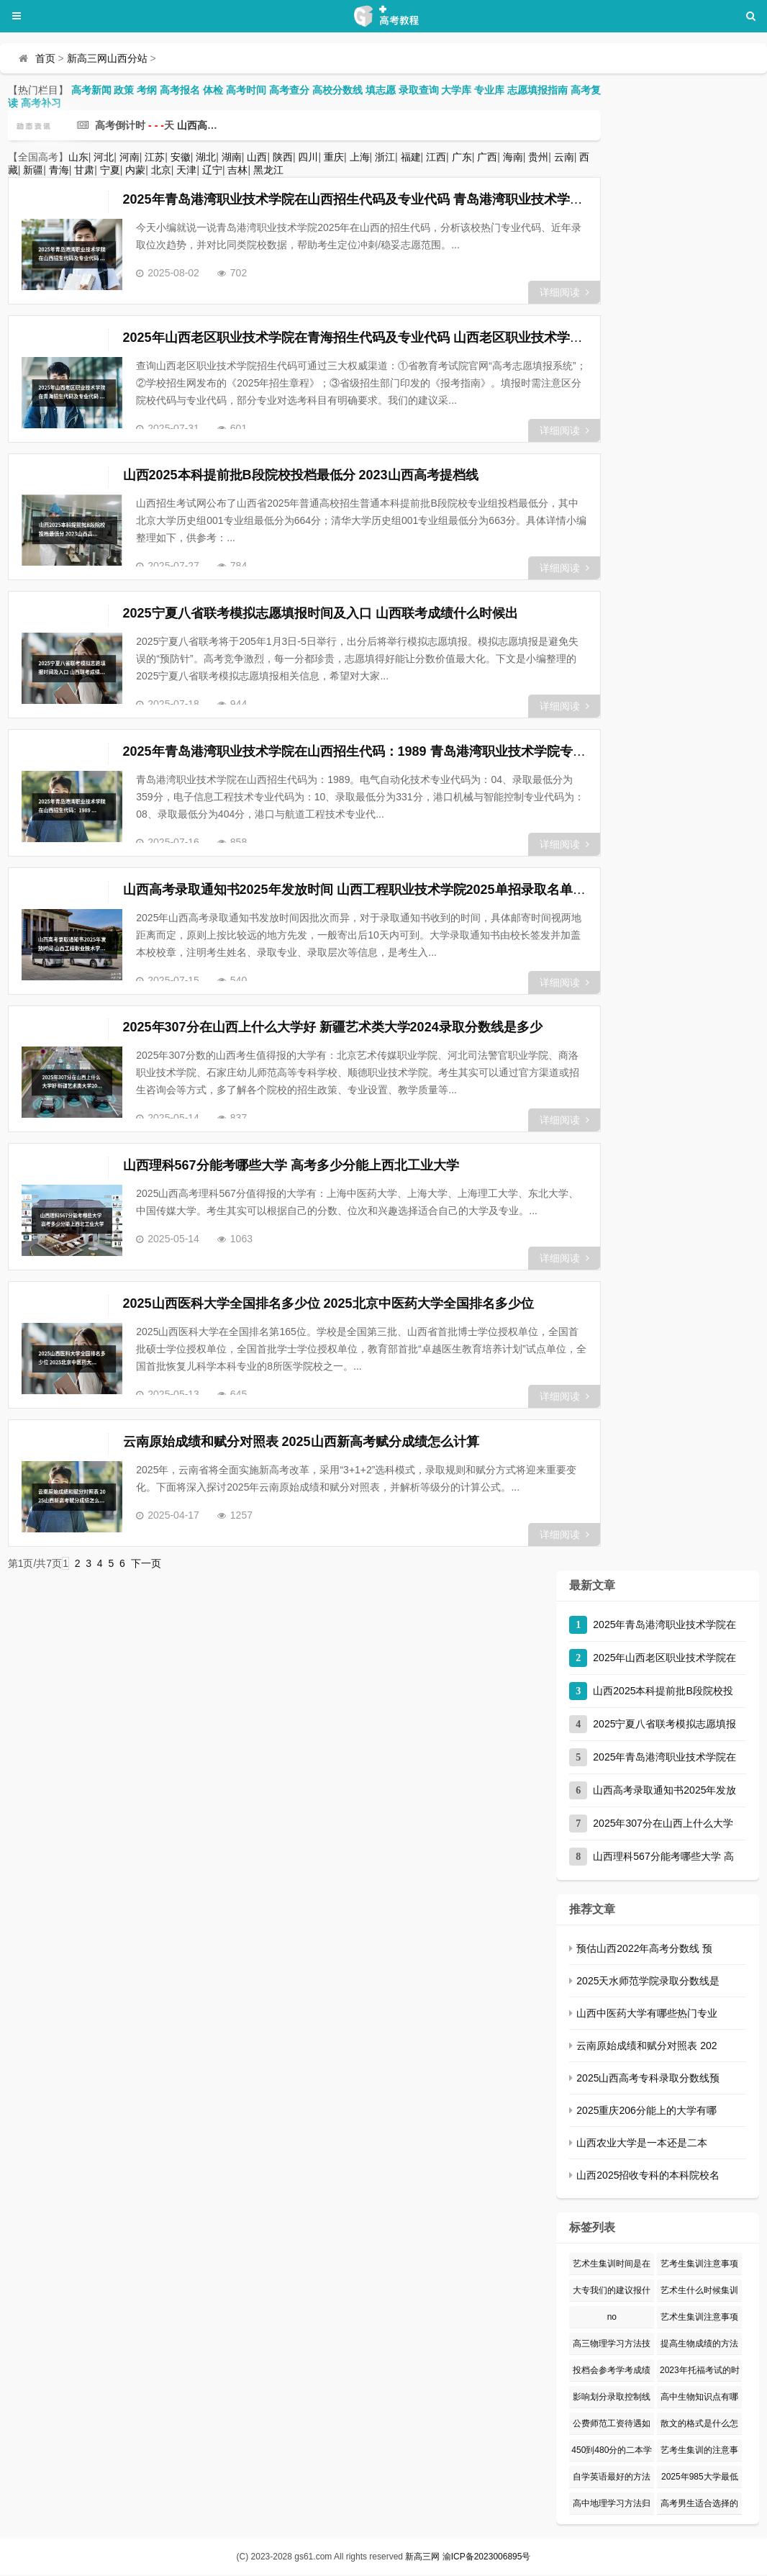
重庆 (334, 157)
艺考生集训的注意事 (699, 2451)
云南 (564, 157)
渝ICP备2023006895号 (486, 2558)
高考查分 (289, 90)
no (612, 2318)
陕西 (283, 157)
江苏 (155, 157)
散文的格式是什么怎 (699, 2425)
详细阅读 (564, 292)
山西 (257, 157)
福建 (411, 157)
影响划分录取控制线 (611, 2398)
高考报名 (180, 90)
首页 (45, 58)
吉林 (237, 170)
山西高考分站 (207, 125)
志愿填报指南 (537, 90)
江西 (436, 157)
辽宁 (212, 170)
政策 (124, 90)
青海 (59, 170)
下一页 (146, 1565)
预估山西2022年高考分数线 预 (644, 1950)
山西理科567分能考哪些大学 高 (663, 1857)
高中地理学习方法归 (611, 2505)
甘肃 (84, 170)
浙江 (385, 157)
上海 (360, 157)
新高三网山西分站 (107, 58)
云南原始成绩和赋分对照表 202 (646, 2047)
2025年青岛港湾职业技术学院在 (664, 1626)
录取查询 (419, 90)
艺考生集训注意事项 (699, 2265)
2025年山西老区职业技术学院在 (664, 1659)
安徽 (181, 157)
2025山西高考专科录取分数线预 (648, 2079)
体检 (213, 90)
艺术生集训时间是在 (611, 2265)
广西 (487, 157)
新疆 (33, 170)
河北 (104, 157)
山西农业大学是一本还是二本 (641, 2144)
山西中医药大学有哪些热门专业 (646, 2014)
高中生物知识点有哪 (699, 2398)
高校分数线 (337, 90)
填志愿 (381, 90)
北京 (161, 170)
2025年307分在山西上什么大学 (663, 1824)
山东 (78, 157)
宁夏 (110, 170)
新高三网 (422, 2558)
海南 (513, 157)
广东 (462, 157)
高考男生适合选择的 (699, 2505)
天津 (186, 170)
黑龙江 (268, 170)
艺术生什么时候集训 (699, 2292)
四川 (308, 157)
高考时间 (246, 90)
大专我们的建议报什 (611, 2292)
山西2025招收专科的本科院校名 (648, 2176)
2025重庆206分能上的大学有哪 (646, 2112)
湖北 (206, 157)
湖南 (232, 157)
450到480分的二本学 (611, 2451)
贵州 (538, 157)
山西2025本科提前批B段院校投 (662, 1692)
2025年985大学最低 (699, 2478)
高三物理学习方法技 (611, 2345)
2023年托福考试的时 (700, 2372)
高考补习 (41, 103)
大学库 (456, 90)
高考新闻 (91, 90)
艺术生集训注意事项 (699, 2318)
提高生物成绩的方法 (699, 2345)
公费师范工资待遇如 (611, 2425)
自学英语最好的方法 (611, 2478)
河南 (129, 157)
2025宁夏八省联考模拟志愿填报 (664, 1725)
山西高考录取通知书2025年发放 (664, 1791)
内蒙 (135, 170)
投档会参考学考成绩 (611, 2372)
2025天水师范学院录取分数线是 (648, 1982)
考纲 (147, 90)
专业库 (489, 90)
